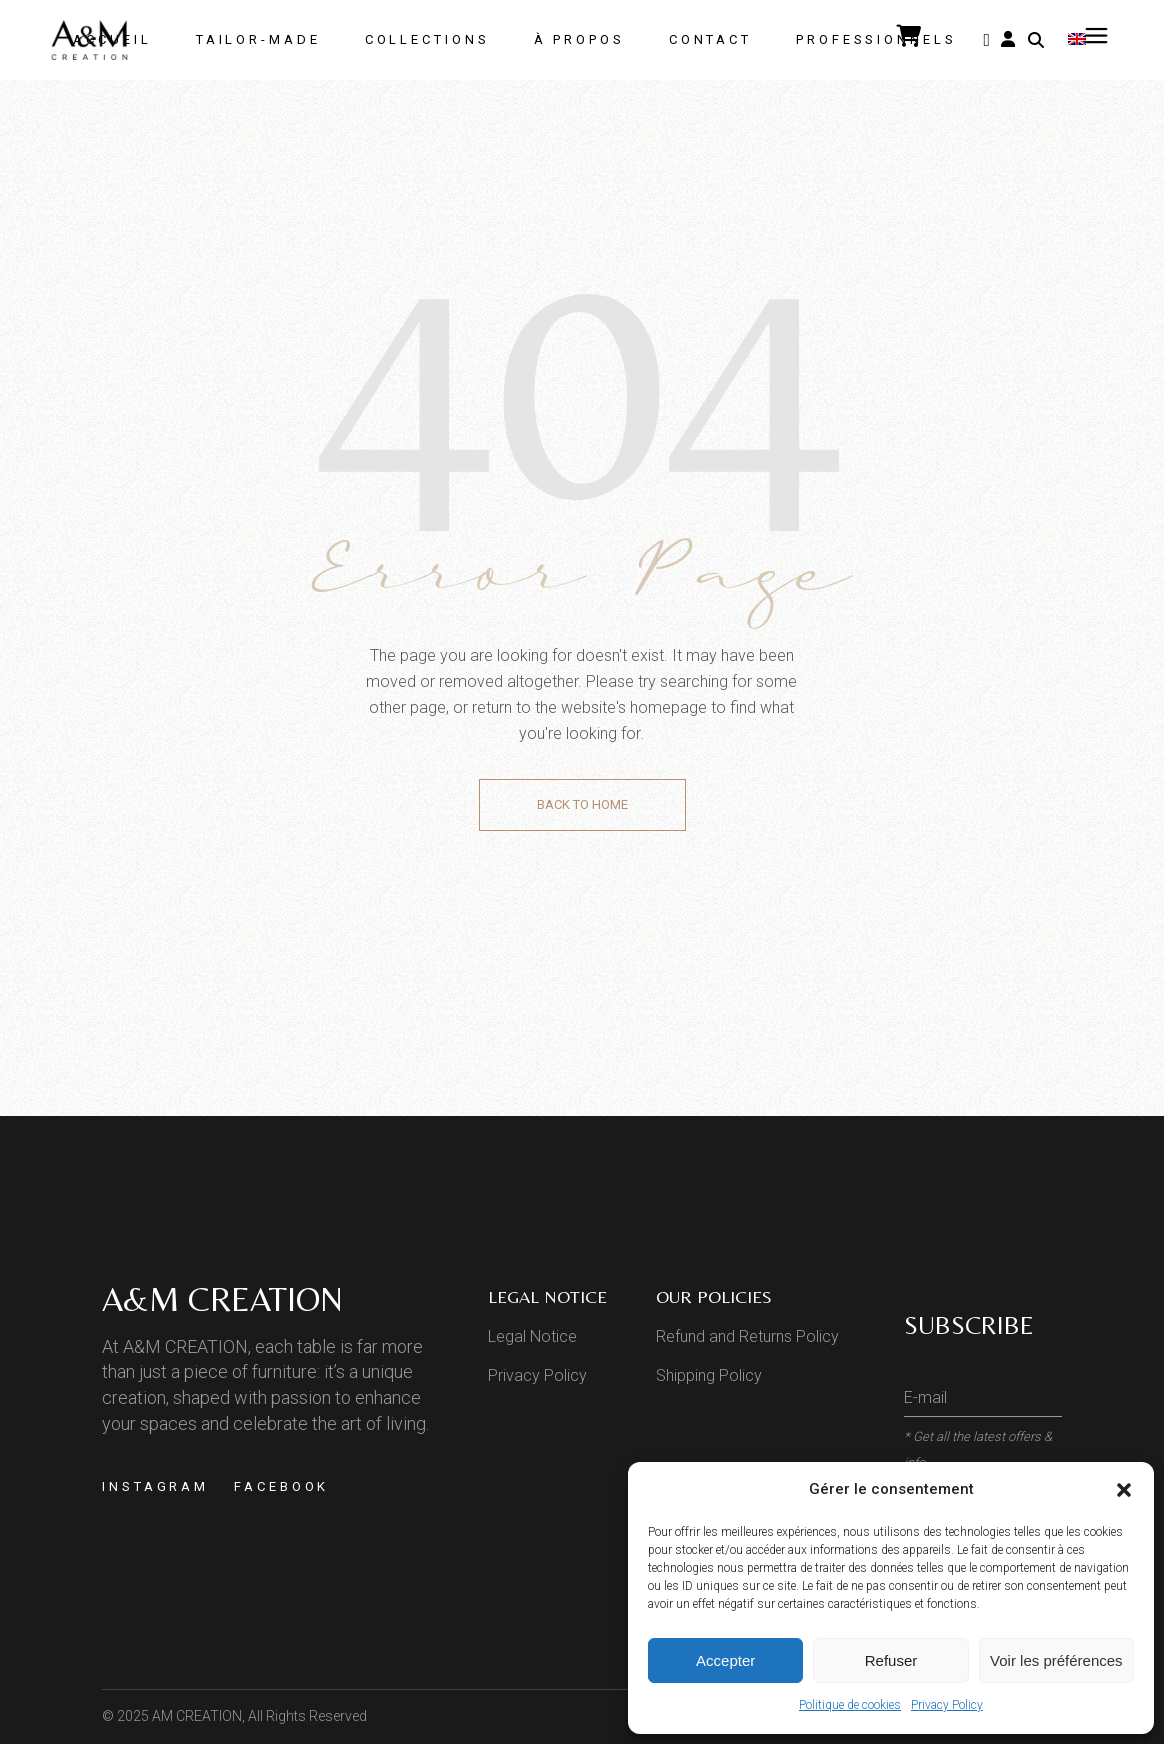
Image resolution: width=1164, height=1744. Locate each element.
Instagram (155, 1486)
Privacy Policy (947, 1705)
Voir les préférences (1056, 1660)
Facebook (281, 1486)
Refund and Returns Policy (747, 1336)
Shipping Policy (709, 1375)
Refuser (891, 1660)
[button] (1124, 1490)
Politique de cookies (850, 1705)
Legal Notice (532, 1336)
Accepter (725, 1660)
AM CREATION (197, 1716)
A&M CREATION (222, 1299)
